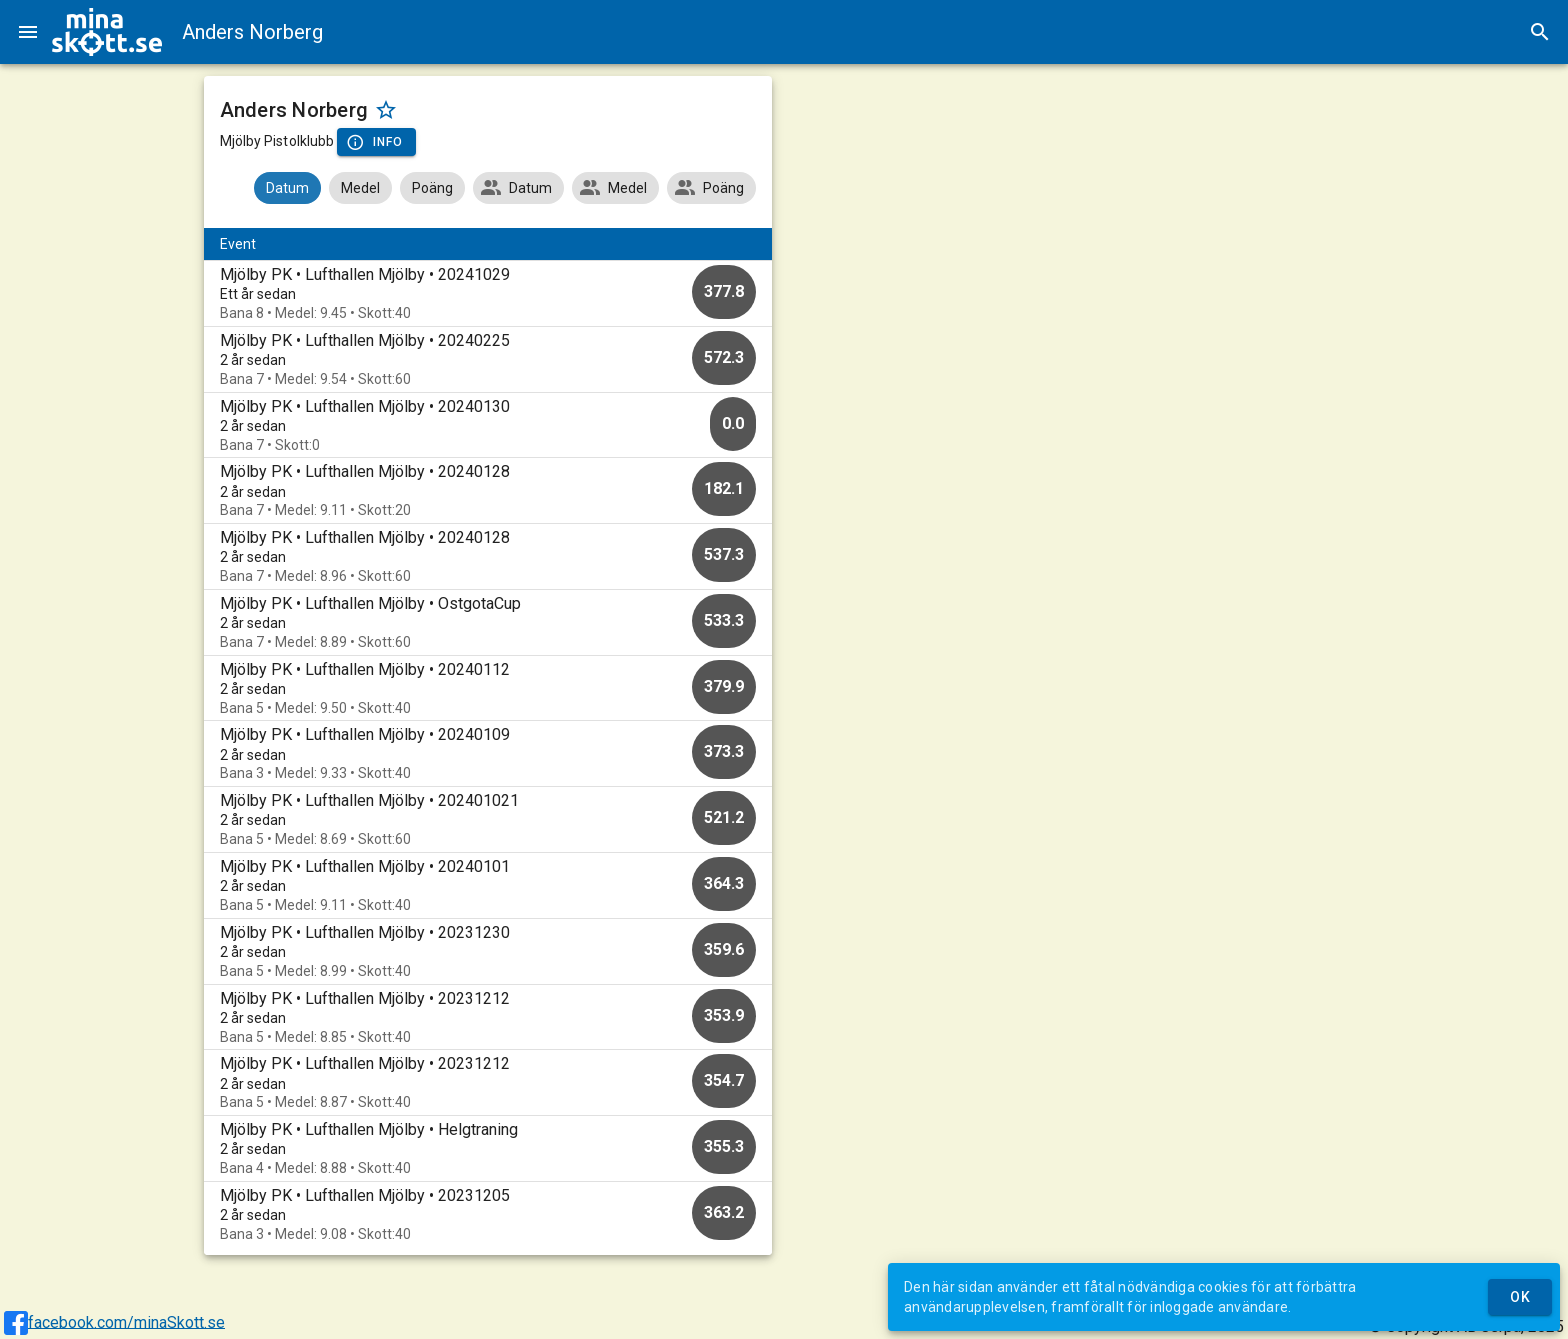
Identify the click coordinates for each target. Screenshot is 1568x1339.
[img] (107, 32)
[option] (488, 293)
